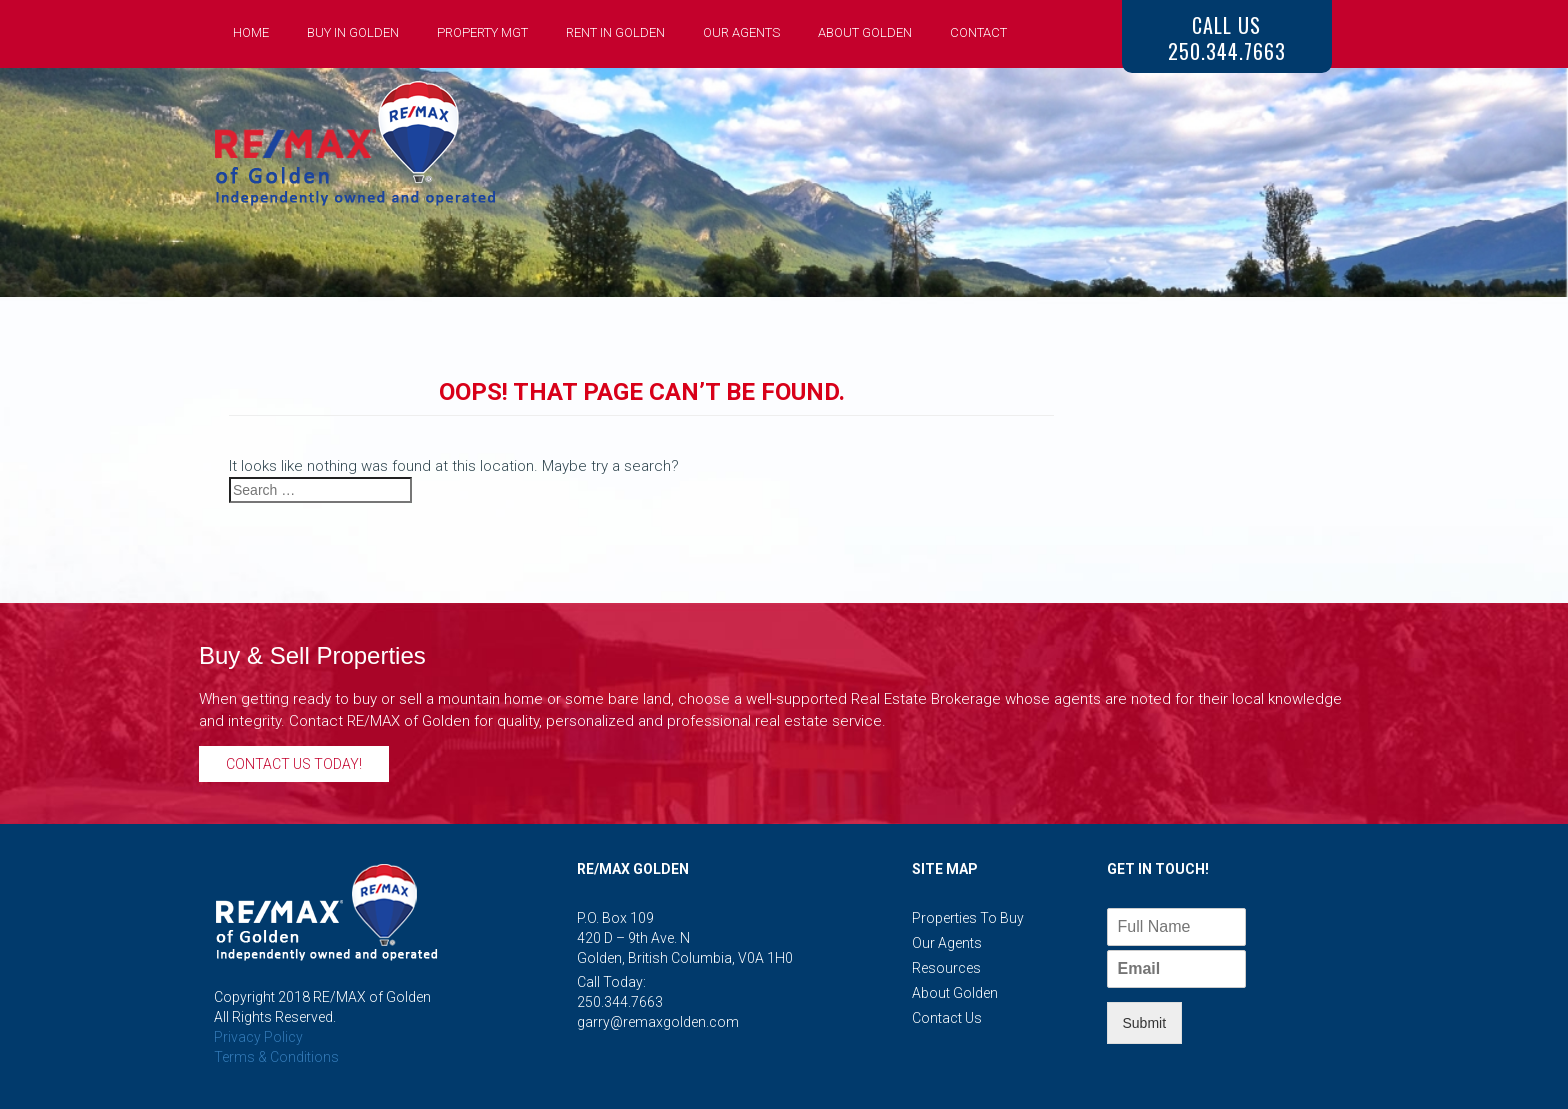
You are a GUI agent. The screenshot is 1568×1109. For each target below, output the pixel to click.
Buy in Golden (353, 32)
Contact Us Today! (294, 764)
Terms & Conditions (276, 1057)
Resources (946, 968)
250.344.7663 (620, 1002)
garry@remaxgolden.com (658, 1022)
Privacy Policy (258, 1037)
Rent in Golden (615, 32)
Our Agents (741, 32)
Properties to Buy (968, 918)
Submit (1145, 1023)
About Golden (865, 32)
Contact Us (947, 1018)
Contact (978, 32)
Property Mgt (482, 32)
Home (251, 32)
